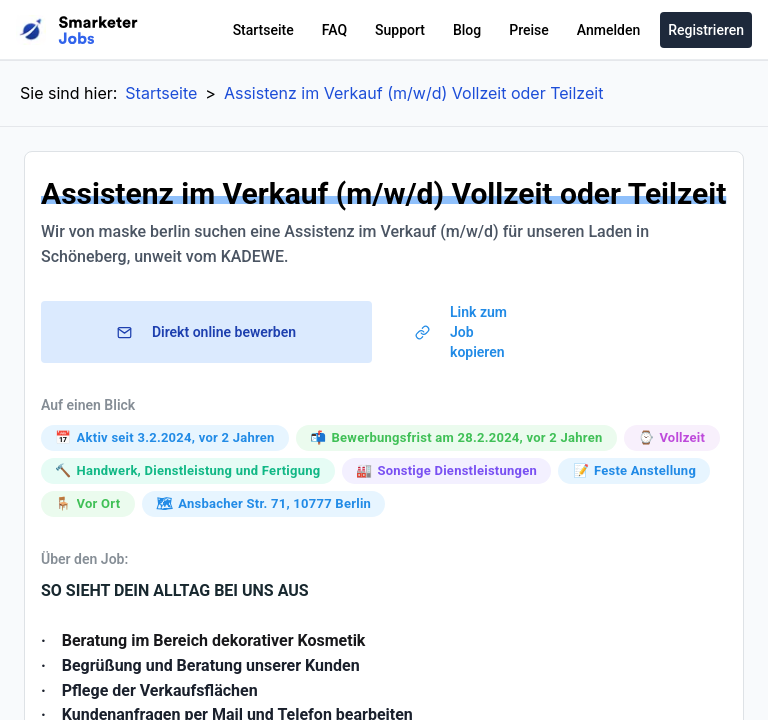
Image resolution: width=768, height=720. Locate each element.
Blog (467, 30)
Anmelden (608, 30)
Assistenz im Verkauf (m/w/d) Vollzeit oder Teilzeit (413, 93)
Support (400, 30)
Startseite (263, 30)
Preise (529, 30)
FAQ (334, 30)
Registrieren (706, 30)
